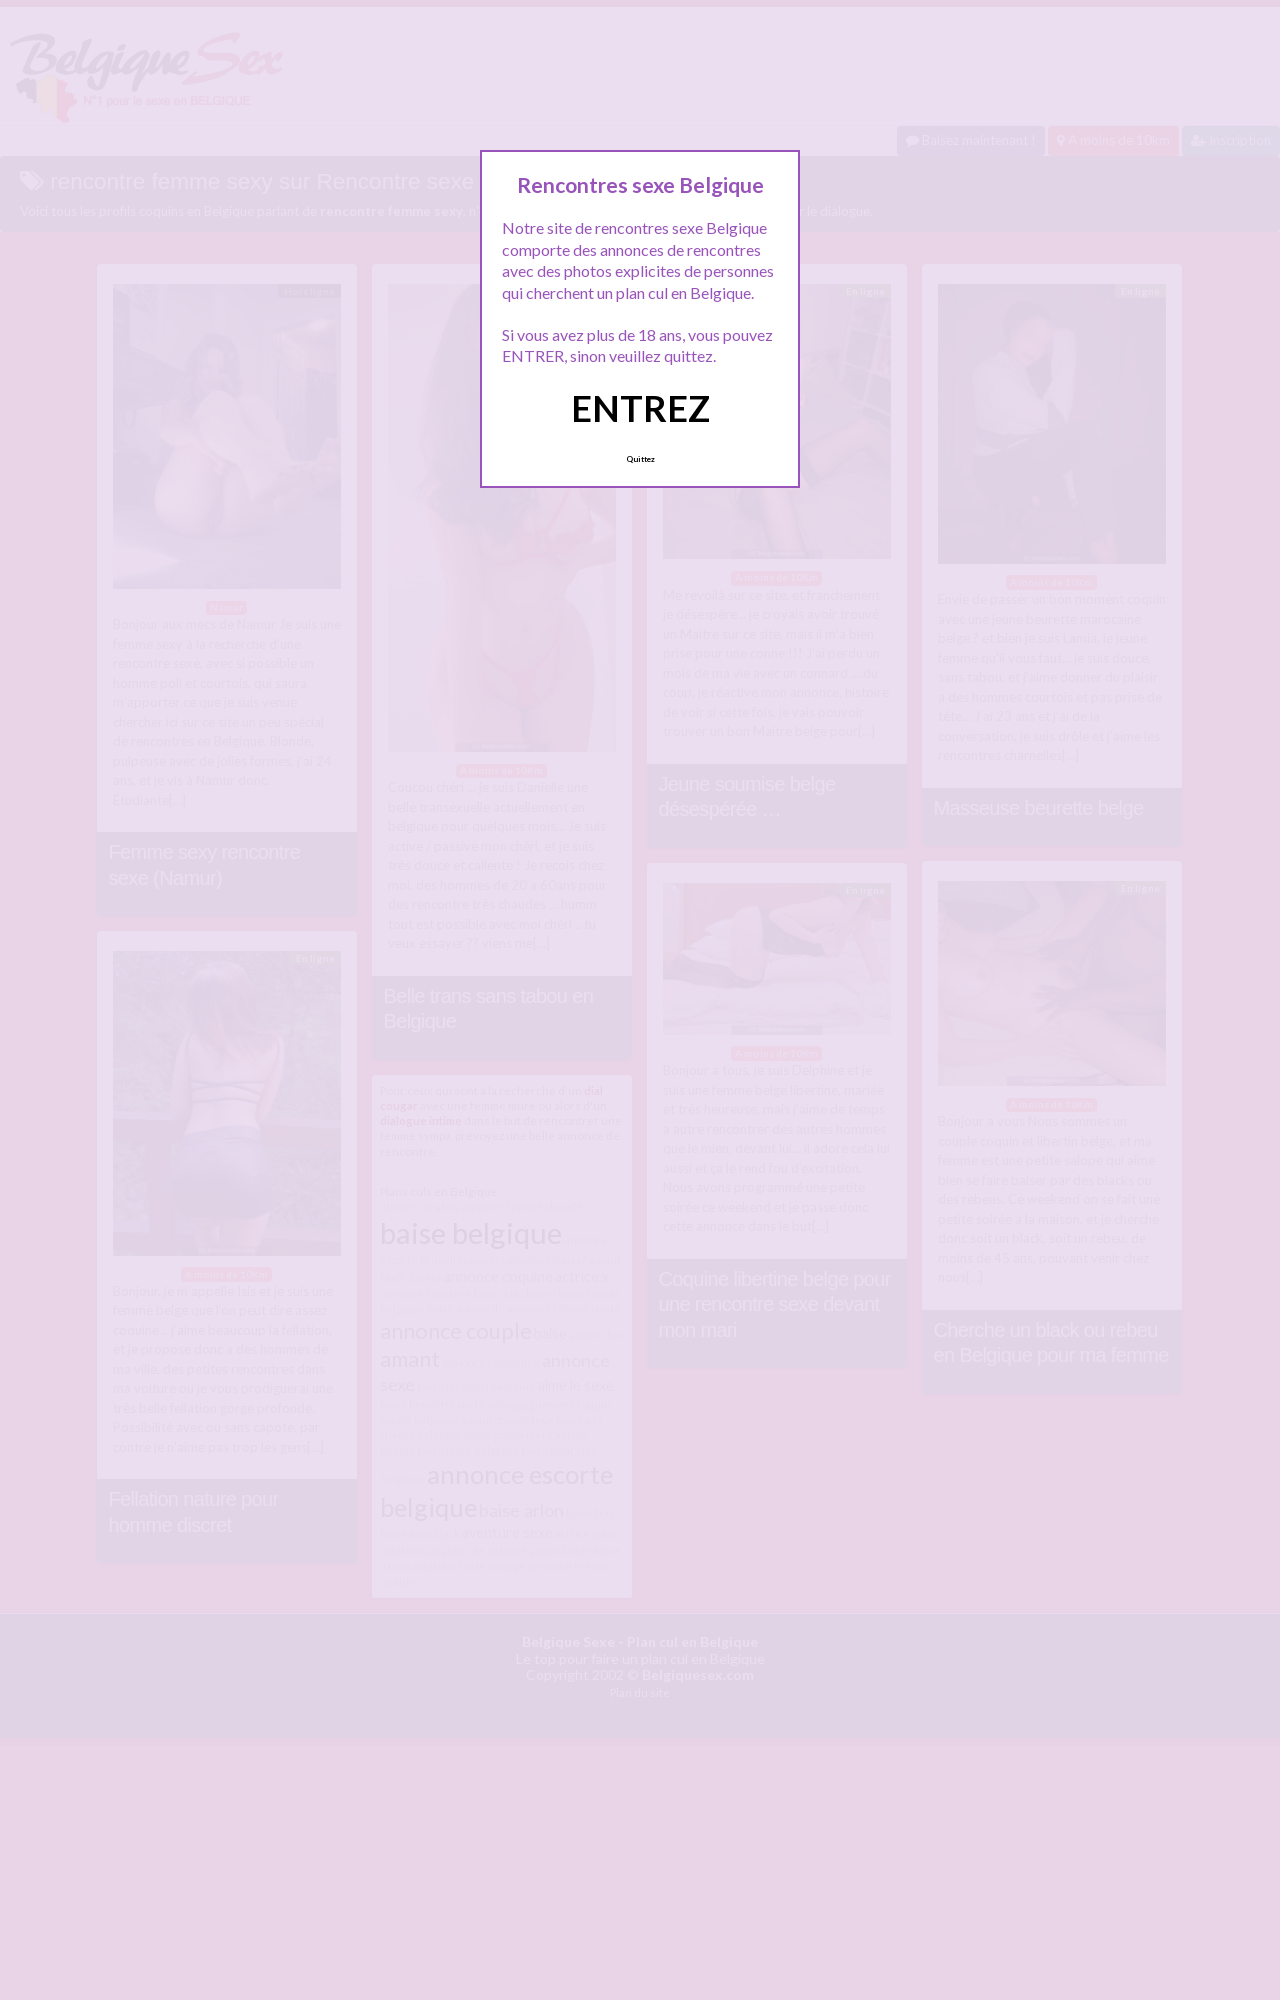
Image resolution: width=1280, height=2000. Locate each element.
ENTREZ (640, 408)
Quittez (640, 459)
